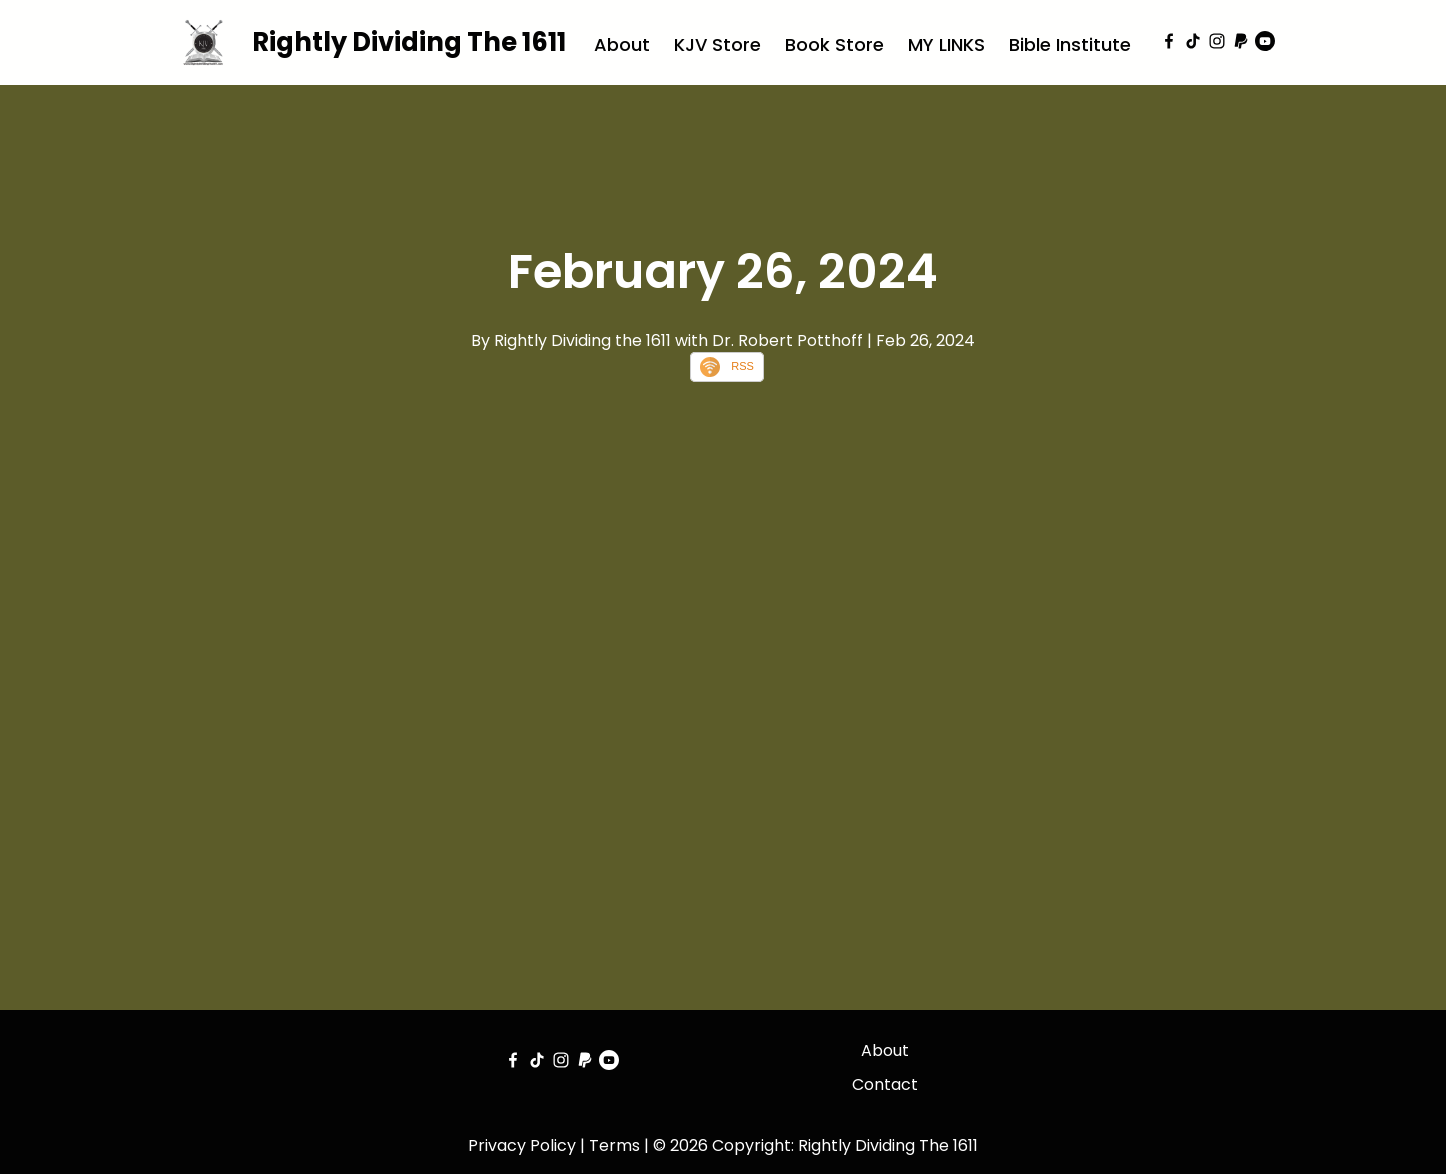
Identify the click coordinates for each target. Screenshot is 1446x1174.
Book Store (834, 44)
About (622, 44)
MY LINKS (946, 44)
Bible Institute (1070, 44)
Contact (885, 1084)
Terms (614, 1145)
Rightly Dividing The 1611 (409, 42)
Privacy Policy (522, 1145)
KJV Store (717, 44)
